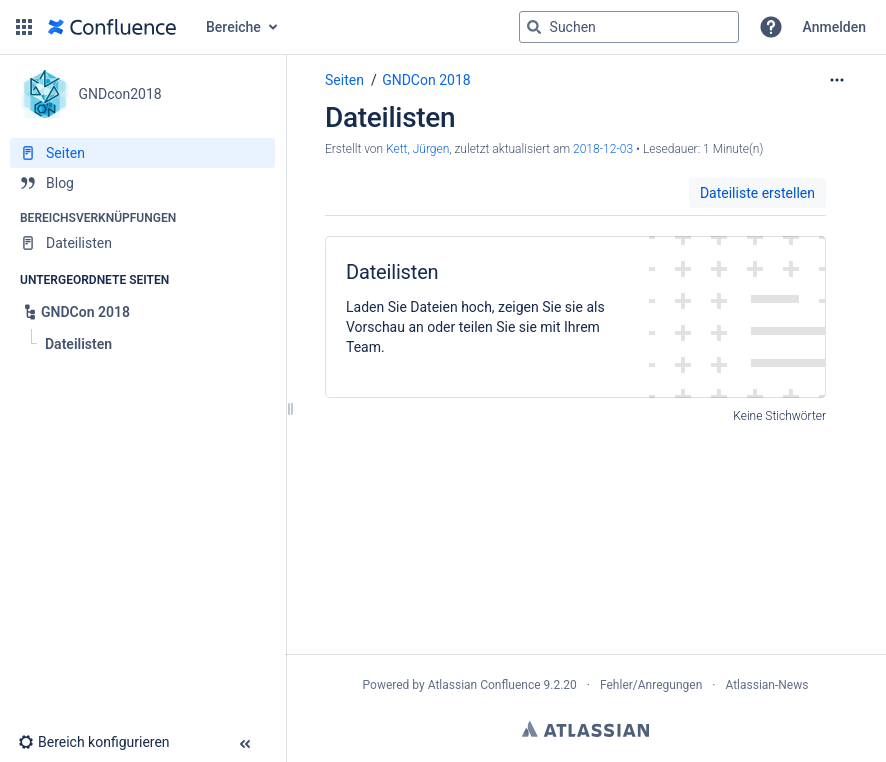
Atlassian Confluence (484, 685)
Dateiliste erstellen (757, 193)
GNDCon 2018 (426, 80)
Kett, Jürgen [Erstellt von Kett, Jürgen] (417, 149)
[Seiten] (142, 153)
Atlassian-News (766, 685)
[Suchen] (534, 27)
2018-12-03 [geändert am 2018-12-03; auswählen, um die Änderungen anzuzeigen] (603, 149)
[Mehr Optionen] (837, 80)
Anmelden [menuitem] (834, 27)
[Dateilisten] (142, 243)
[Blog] (142, 183)
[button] (24, 27)
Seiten (344, 80)
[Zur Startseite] (112, 27)
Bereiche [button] (233, 27)
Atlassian (585, 729)
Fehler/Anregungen (651, 685)
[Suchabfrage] (629, 27)
